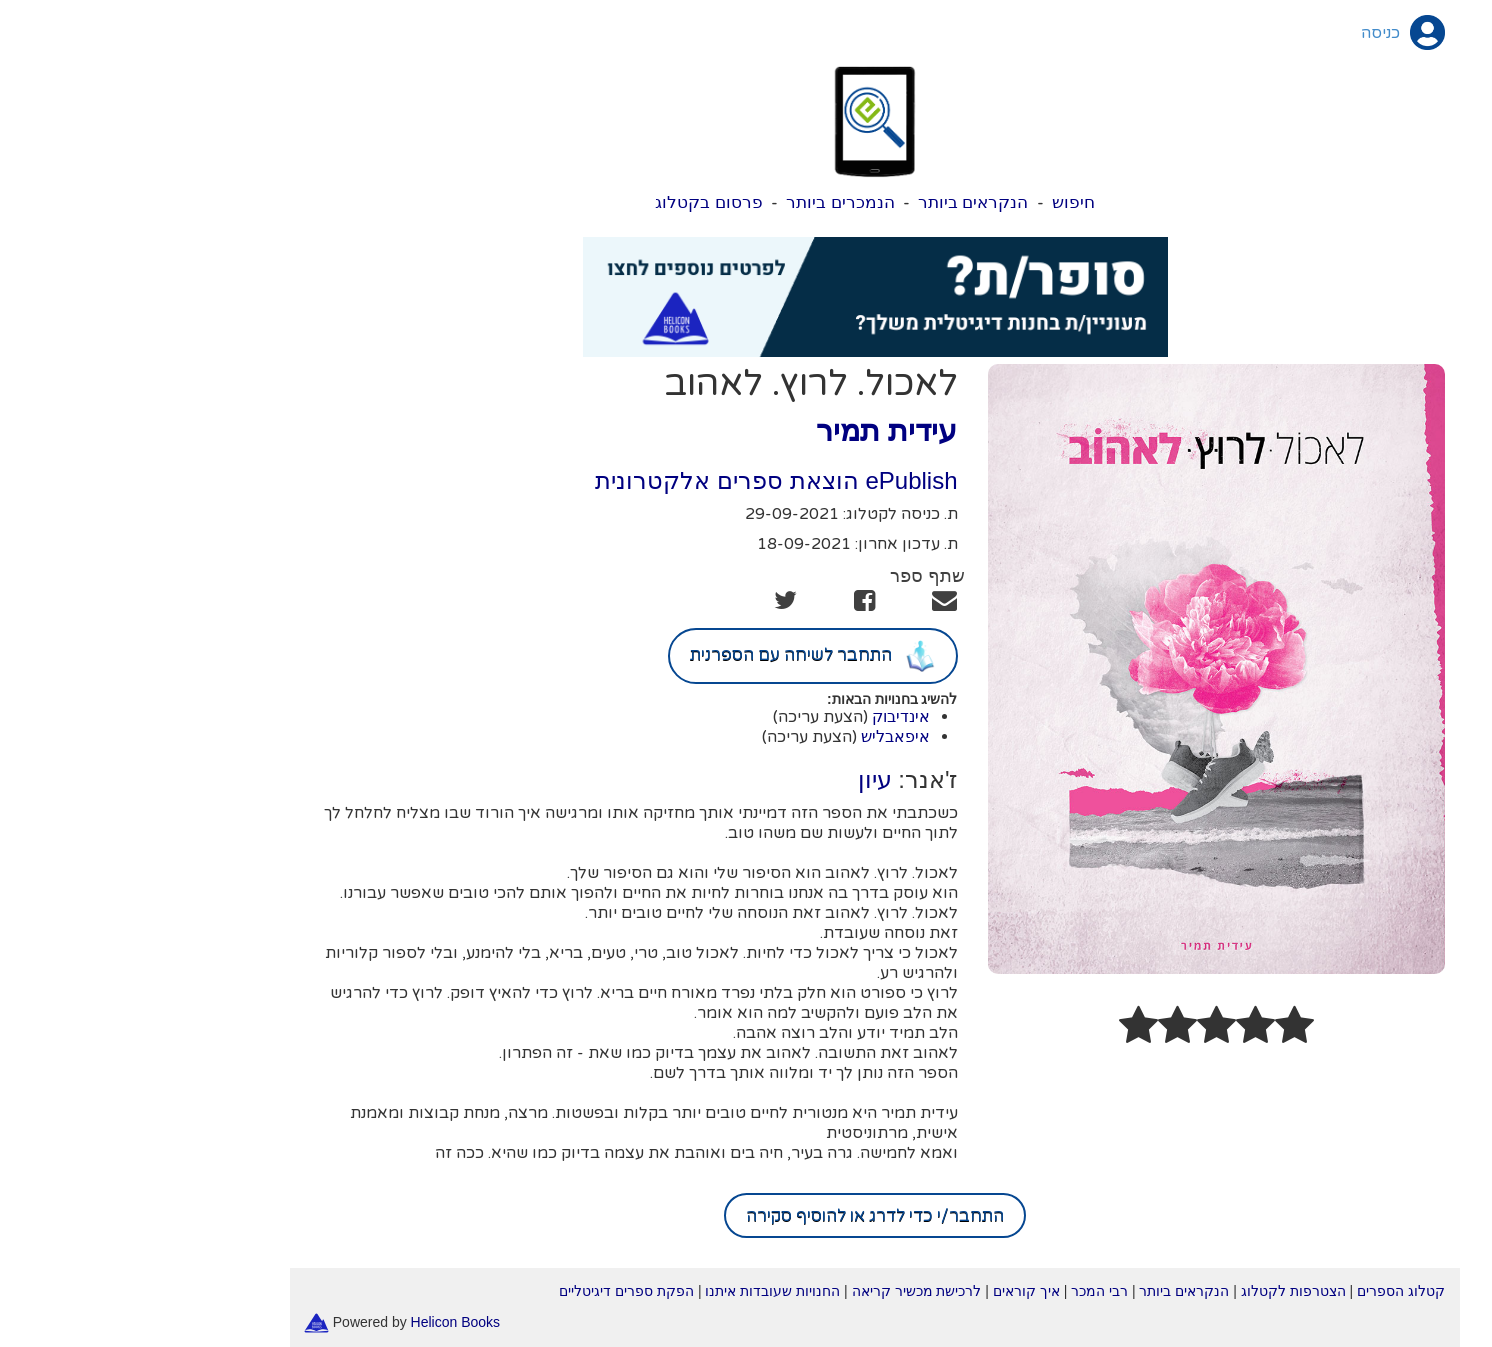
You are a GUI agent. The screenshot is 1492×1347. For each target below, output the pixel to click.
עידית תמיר (757, 430)
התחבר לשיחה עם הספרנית (684, 656)
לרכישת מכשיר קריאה (788, 1291)
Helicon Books (327, 1322)
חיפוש (944, 202)
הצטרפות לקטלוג (1164, 1291)
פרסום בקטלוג (580, 202)
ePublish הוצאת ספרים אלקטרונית (647, 480)
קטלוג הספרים (1272, 1291)
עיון (746, 779)
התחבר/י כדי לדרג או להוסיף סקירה (746, 1215)
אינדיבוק (772, 716)
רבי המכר (970, 1291)
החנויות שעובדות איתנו (643, 1291)
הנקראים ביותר (844, 202)
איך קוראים (897, 1291)
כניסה (1251, 33)
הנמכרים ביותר (711, 202)
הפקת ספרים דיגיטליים (497, 1291)
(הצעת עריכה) (691, 717)
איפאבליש (766, 736)
